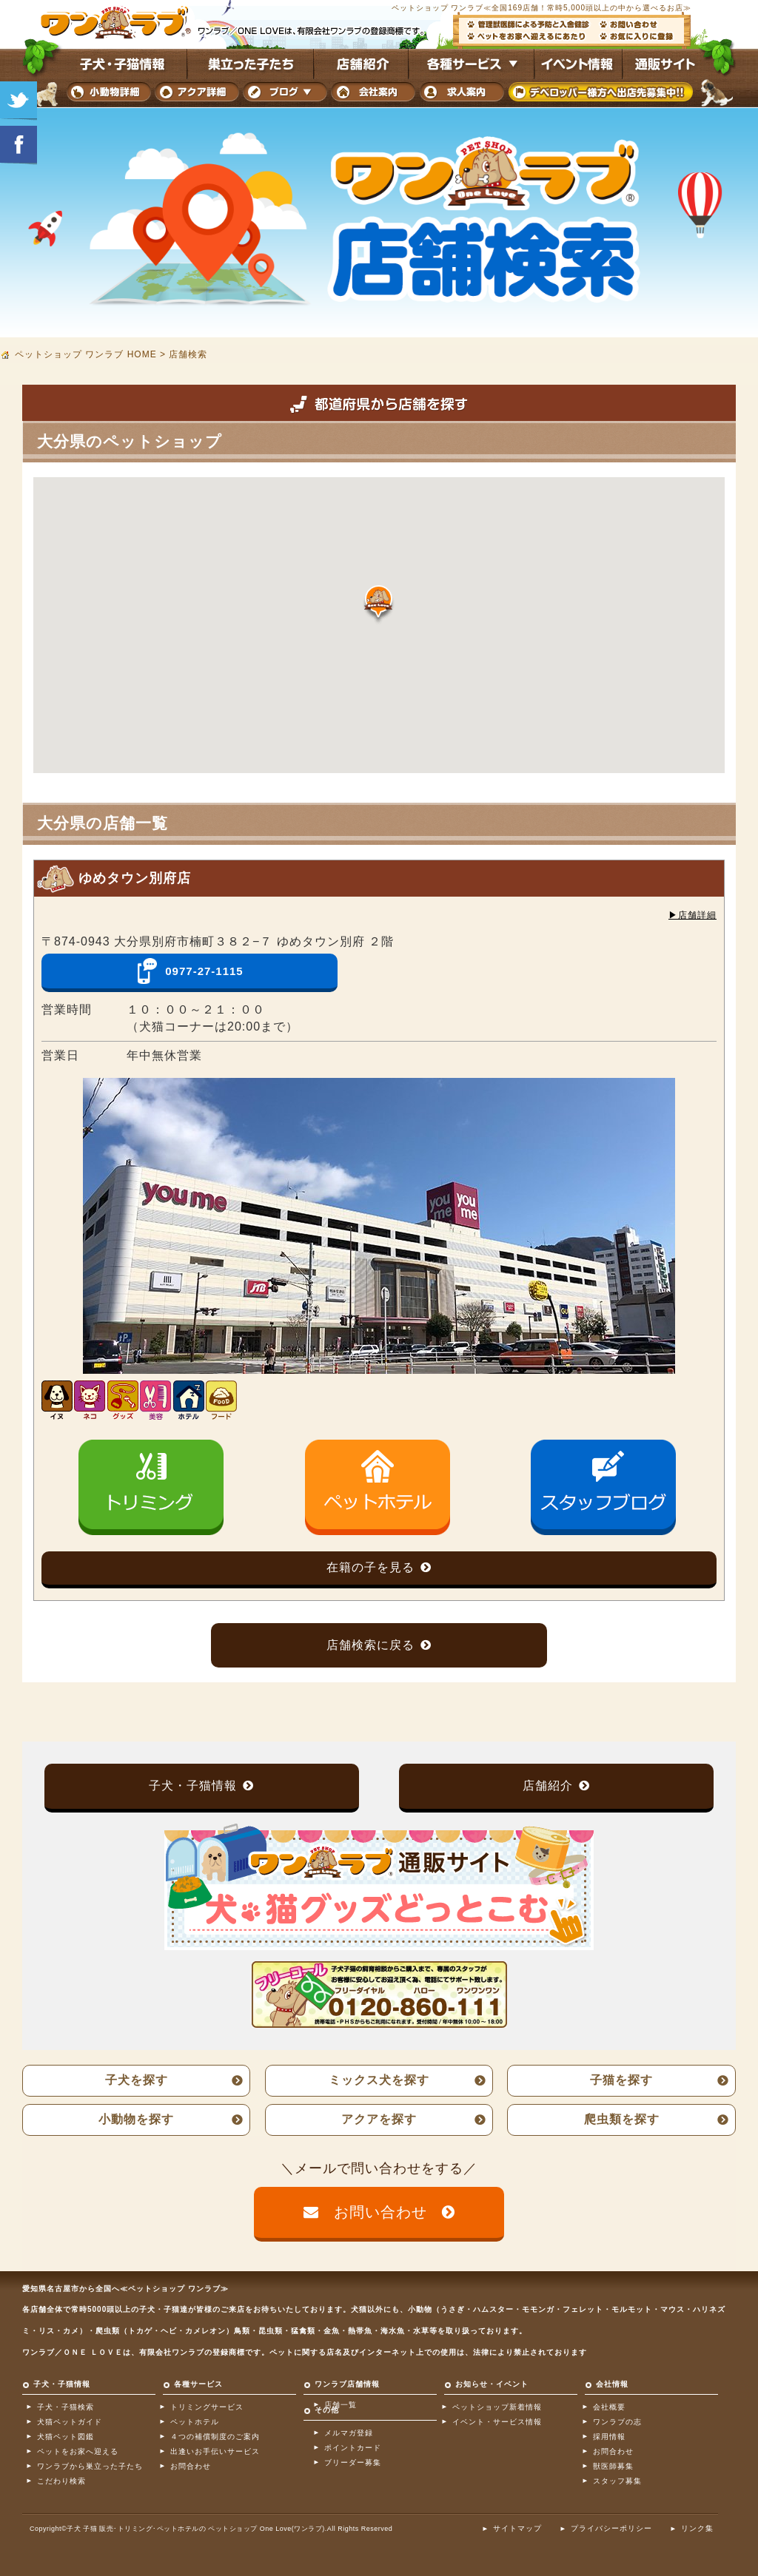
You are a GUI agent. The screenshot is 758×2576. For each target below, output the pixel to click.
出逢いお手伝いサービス (215, 2451)
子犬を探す (136, 2080)
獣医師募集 (613, 2466)
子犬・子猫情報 (193, 1785)
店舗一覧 (340, 2405)
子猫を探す (621, 2080)
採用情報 (609, 2436)
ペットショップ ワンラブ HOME (86, 354)
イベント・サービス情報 (497, 2422)
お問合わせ (190, 2466)
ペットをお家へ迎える (77, 2451)
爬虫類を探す (622, 2119)
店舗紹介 (548, 1785)
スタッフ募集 (617, 2481)
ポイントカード (352, 2448)
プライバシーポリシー (611, 2528)
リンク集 (697, 2528)
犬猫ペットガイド (69, 2422)
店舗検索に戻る (370, 1645)
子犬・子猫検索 (65, 2407)
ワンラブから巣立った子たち (90, 2466)
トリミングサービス (207, 2407)
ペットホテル (194, 2422)
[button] (379, 605)
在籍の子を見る (370, 1567)
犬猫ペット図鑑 (65, 2436)
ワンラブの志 (617, 2422)
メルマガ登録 (348, 2433)
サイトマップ (517, 2528)
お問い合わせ (380, 2212)
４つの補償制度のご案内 (215, 2436)
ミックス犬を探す (379, 2080)
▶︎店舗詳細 (692, 915)
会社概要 (609, 2407)
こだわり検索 (61, 2481)
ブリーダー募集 (352, 2462)
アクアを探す (379, 2119)
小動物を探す (136, 2119)
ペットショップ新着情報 (497, 2407)
